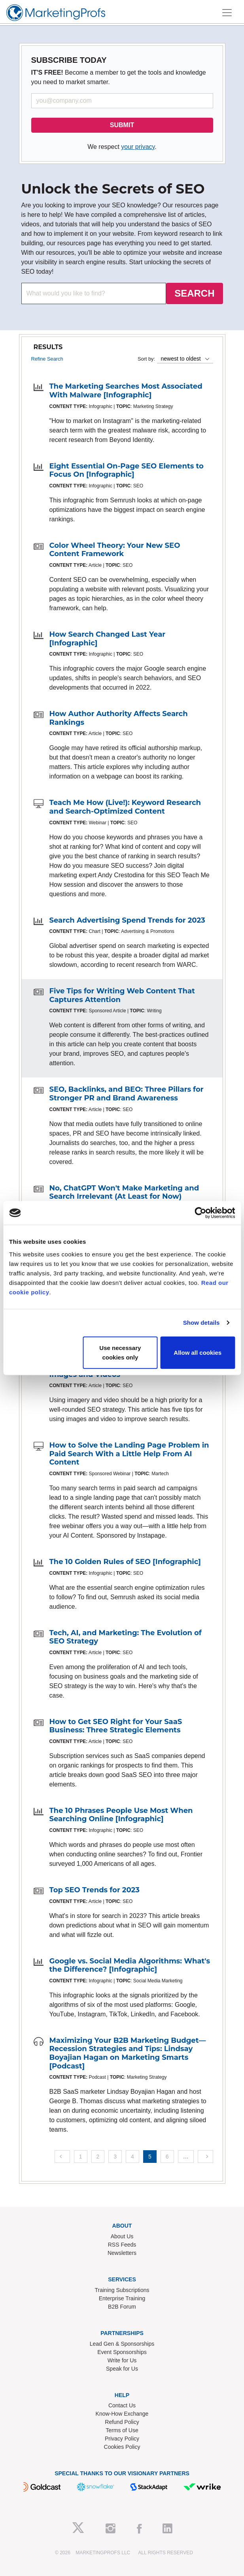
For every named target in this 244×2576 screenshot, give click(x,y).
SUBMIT (122, 125)
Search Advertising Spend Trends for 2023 (127, 920)
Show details (201, 1322)
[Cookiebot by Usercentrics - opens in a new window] (200, 1213)
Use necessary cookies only (120, 1352)
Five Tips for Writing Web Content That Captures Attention (122, 995)
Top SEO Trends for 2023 (94, 1890)
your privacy (138, 146)
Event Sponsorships (122, 2352)
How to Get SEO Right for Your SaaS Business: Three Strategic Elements (115, 1726)
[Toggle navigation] (227, 12)
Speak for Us (122, 2368)
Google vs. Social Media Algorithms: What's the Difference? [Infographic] (129, 1965)
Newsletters (122, 2253)
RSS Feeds (122, 2244)
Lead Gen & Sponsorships (122, 2344)
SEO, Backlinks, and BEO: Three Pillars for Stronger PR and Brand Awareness (126, 1093)
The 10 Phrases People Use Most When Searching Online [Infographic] (121, 1815)
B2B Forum (122, 2306)
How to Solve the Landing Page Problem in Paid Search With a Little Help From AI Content (129, 1454)
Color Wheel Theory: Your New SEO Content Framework (114, 549)
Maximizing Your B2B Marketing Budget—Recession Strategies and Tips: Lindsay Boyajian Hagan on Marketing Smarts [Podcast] (127, 2053)
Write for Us (122, 2360)
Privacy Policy (122, 2438)
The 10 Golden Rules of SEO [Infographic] (125, 1561)
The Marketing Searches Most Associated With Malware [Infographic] (125, 390)
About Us (122, 2236)
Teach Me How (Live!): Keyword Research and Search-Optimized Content (125, 807)
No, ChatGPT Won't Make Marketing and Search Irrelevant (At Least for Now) (124, 1192)
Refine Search (47, 359)
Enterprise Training (122, 2298)
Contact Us (122, 2405)
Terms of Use (122, 2430)
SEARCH (194, 293)
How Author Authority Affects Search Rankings (118, 718)
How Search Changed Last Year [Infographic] (107, 638)
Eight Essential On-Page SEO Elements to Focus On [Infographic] (126, 470)
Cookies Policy (122, 2447)
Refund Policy (122, 2422)
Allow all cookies (197, 1352)
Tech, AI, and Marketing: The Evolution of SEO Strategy (125, 1637)
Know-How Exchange (122, 2414)
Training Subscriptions (122, 2290)
